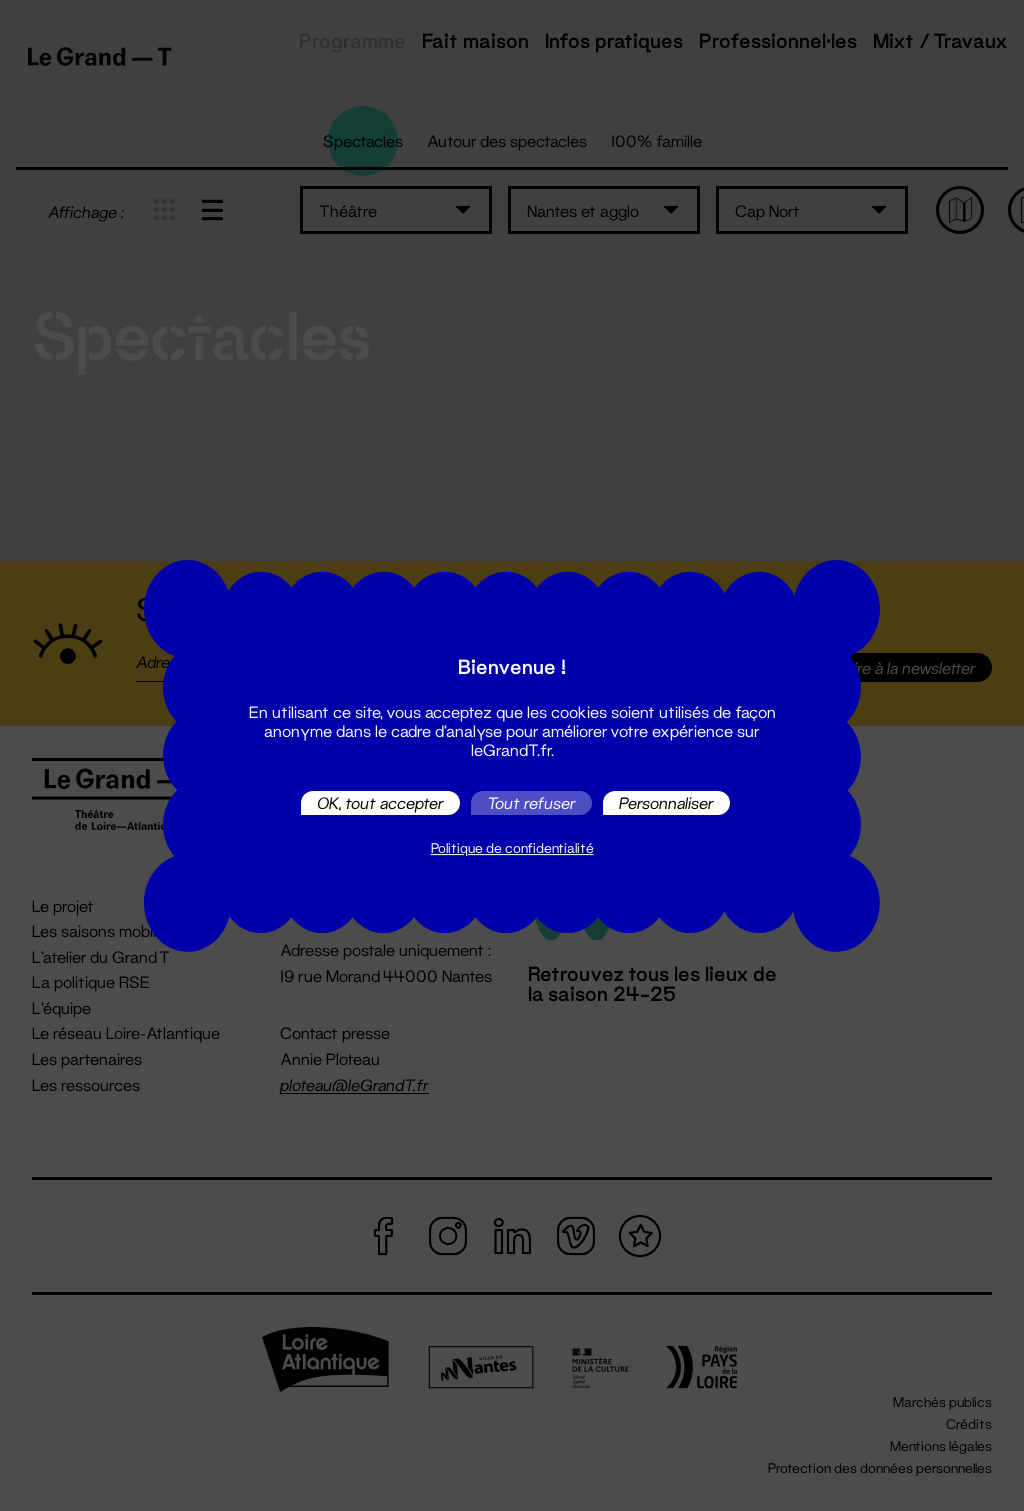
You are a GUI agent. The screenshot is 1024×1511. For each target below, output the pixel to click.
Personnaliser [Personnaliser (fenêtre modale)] (666, 802)
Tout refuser (531, 802)
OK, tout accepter (380, 802)
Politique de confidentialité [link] (512, 848)
